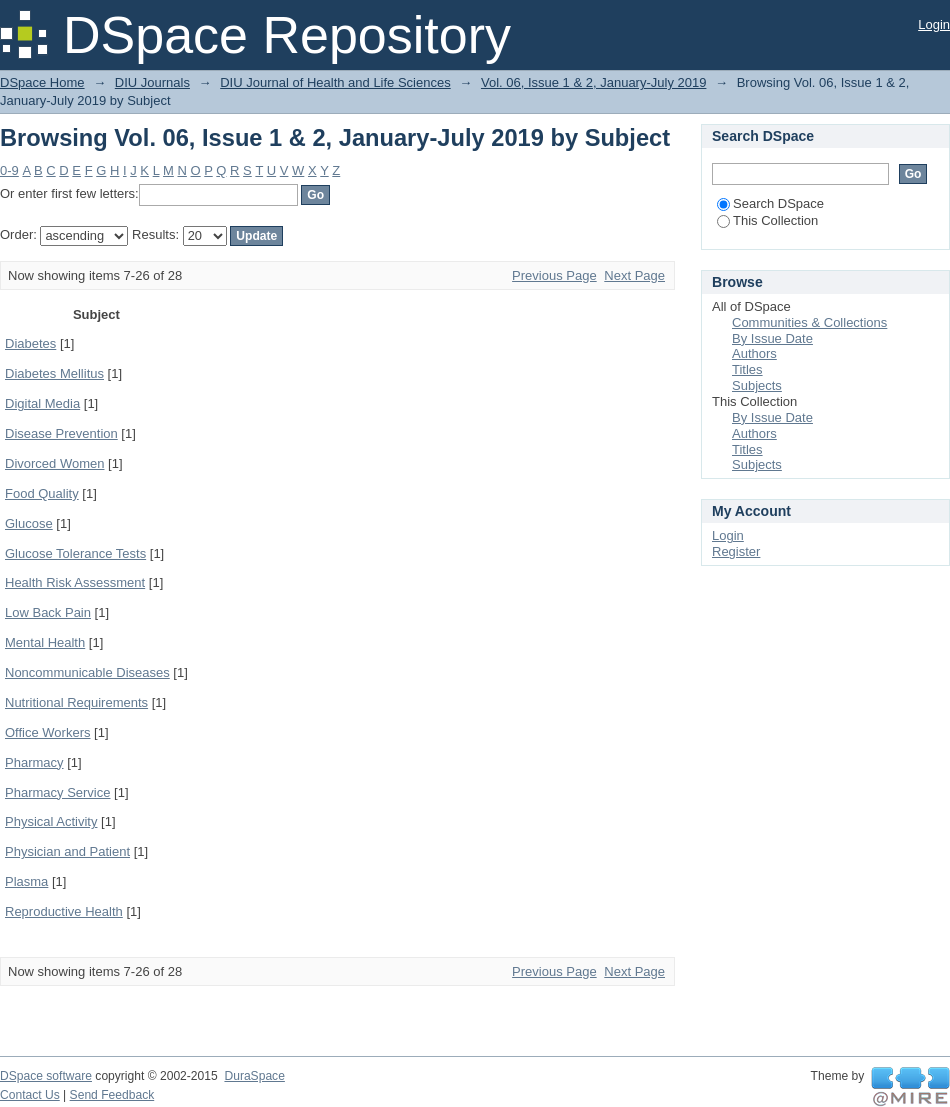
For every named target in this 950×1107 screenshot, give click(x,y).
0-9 (9, 170)
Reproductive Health (64, 911)
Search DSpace (770, 203)
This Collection (767, 220)
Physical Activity (51, 821)
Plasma (26, 881)
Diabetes (30, 343)
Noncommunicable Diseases (87, 672)
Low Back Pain (48, 612)
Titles (747, 369)
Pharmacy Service (57, 792)
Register (736, 551)
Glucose (29, 523)
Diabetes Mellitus (54, 373)
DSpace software (46, 1076)
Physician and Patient (67, 851)
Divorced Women (54, 463)
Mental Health (45, 642)
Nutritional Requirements (76, 702)
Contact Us (30, 1095)
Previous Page (554, 275)
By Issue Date (772, 338)
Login (934, 24)
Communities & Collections (809, 322)
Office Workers (47, 732)
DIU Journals (152, 82)
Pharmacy (34, 762)
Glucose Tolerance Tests (75, 553)
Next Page (634, 275)
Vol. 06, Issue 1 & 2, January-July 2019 (593, 82)
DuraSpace (254, 1076)
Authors (754, 353)
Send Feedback (112, 1095)
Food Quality (42, 493)
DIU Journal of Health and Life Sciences (335, 82)
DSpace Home (42, 82)
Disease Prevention (61, 433)
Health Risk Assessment (75, 582)
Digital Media (42, 403)
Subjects (757, 385)
